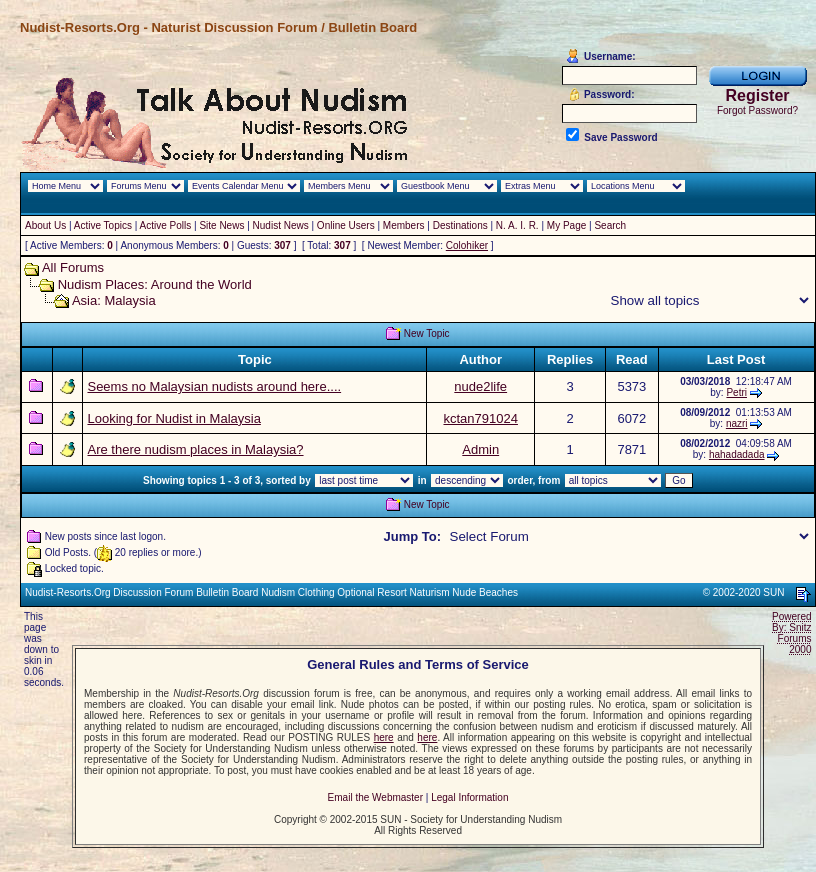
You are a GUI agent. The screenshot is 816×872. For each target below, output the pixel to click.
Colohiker (467, 245)
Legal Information (469, 797)
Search (610, 225)
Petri (736, 392)
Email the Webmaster (375, 797)
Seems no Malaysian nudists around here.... (214, 386)
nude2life (480, 386)
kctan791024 (480, 418)
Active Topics (103, 225)
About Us (45, 225)
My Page (566, 225)
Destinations (460, 225)
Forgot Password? (757, 110)
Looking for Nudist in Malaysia (173, 418)
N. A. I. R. (517, 225)
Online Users (346, 225)
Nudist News (281, 225)
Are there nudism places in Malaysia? (195, 449)
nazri (737, 423)
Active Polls (166, 225)
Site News (221, 225)
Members (404, 225)
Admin (480, 449)
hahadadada (737, 454)
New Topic (427, 333)
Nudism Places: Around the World (155, 284)
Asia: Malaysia (114, 300)
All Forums (73, 267)
